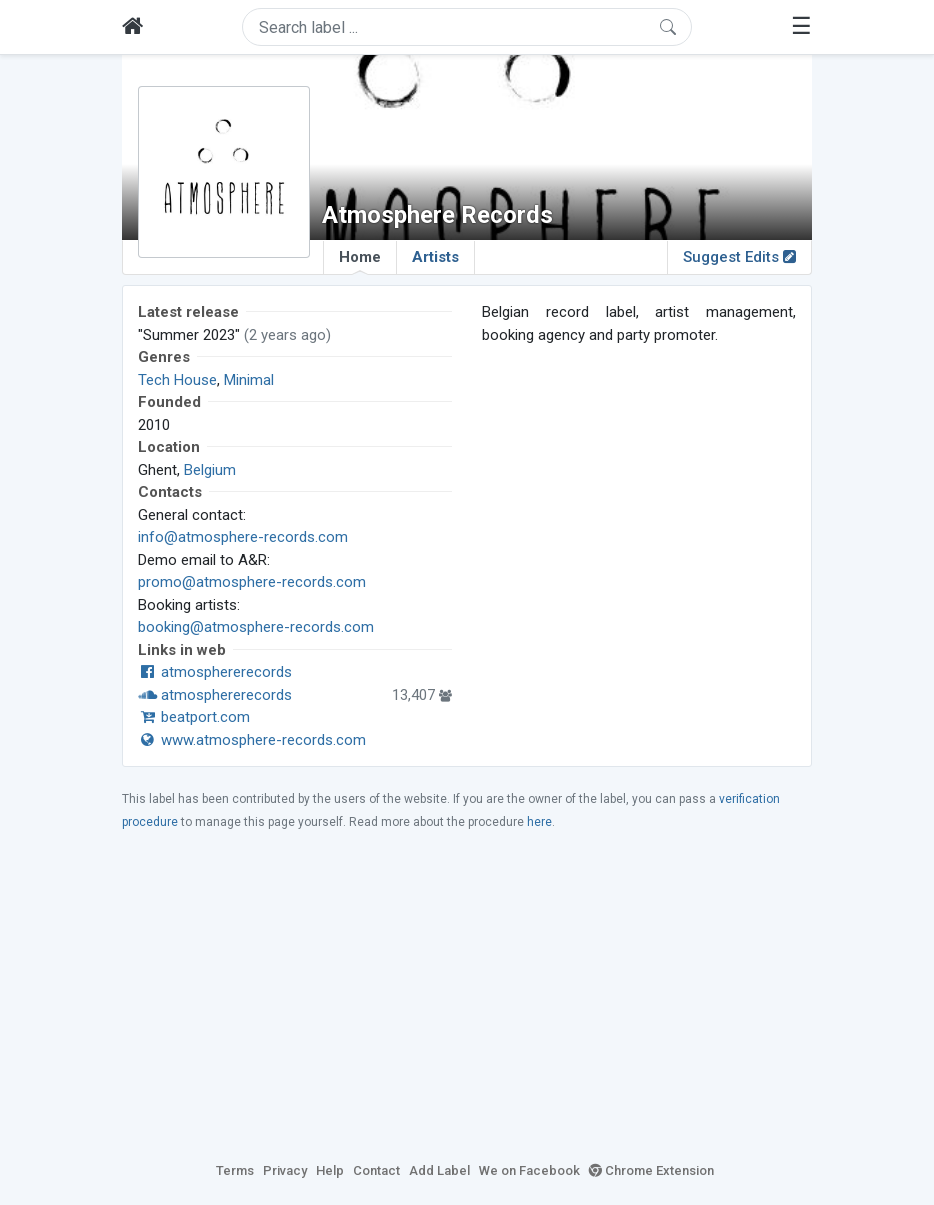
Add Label (439, 1170)
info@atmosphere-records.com (243, 537)
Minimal (249, 380)
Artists (435, 257)
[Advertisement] (467, 995)
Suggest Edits (739, 257)
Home (360, 261)
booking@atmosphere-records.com (256, 627)
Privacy (285, 1170)
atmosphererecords (215, 672)
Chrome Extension (651, 1170)
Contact (376, 1170)
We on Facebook (529, 1170)
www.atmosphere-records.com (252, 740)
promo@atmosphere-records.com (252, 582)
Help (330, 1170)
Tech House (177, 380)
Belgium (210, 470)
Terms (235, 1170)
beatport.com (194, 717)
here (539, 822)
